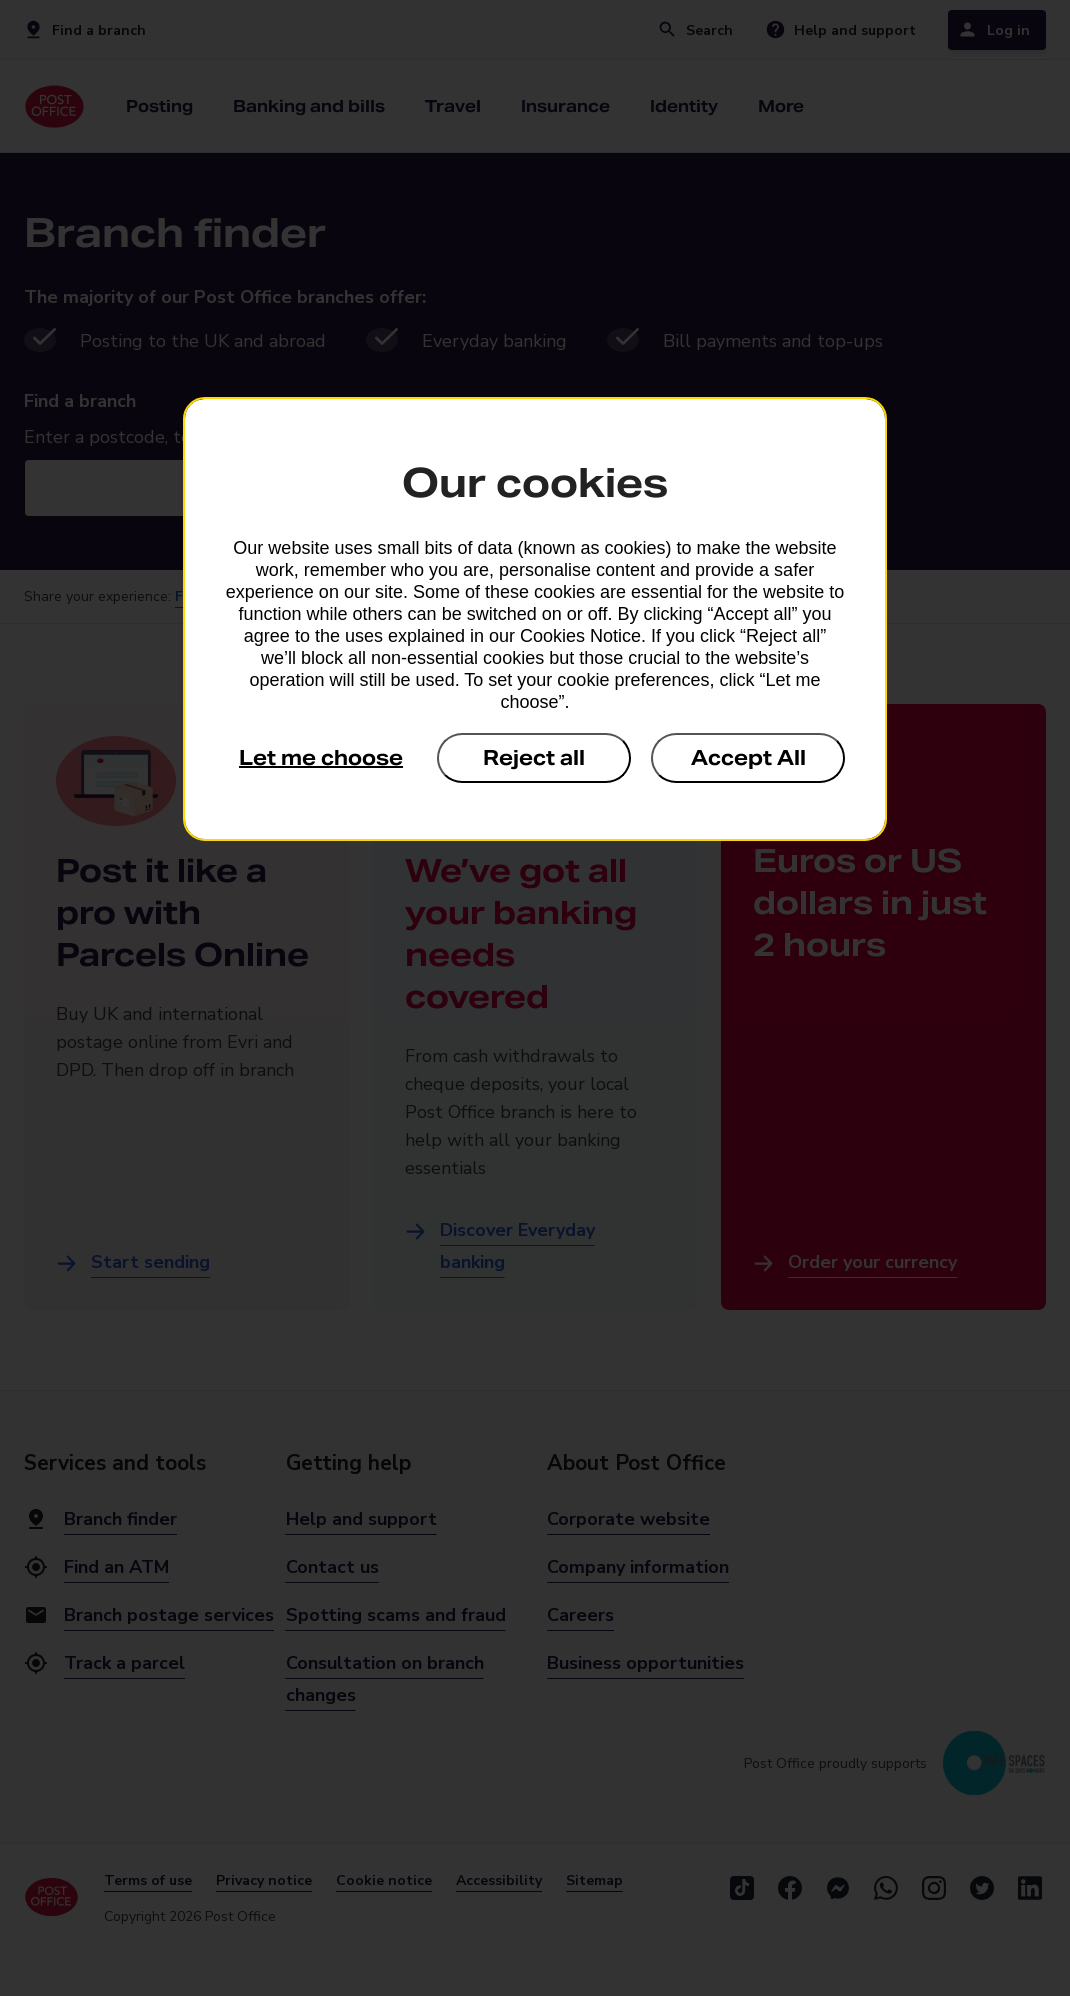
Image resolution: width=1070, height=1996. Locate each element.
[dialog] (535, 619)
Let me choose (321, 758)
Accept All (748, 758)
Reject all (534, 758)
